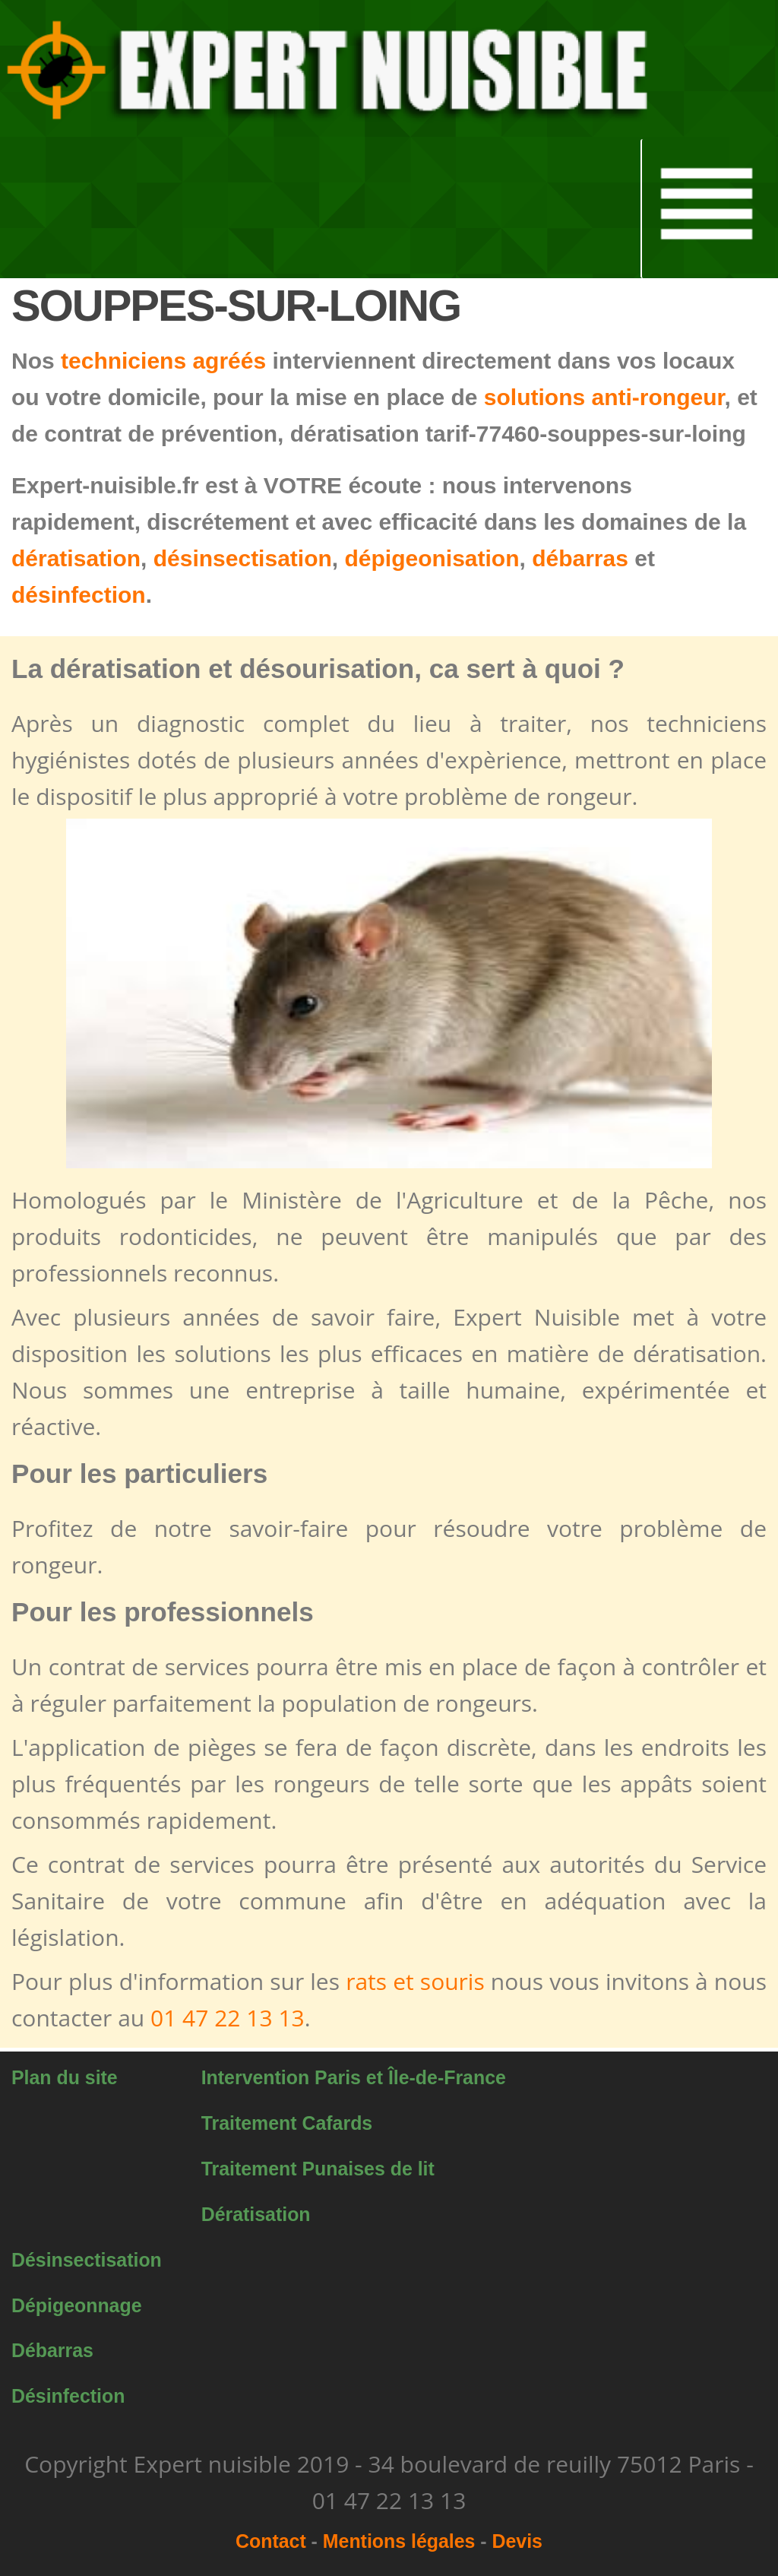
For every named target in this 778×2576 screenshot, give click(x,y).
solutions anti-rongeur (604, 397)
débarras (580, 558)
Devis (517, 2541)
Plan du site (64, 2077)
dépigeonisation (431, 558)
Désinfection (68, 2395)
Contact (271, 2541)
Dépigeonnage (76, 2305)
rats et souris (415, 1981)
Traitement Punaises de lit (318, 2168)
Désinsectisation (86, 2259)
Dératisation (256, 2214)
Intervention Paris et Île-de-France (353, 2077)
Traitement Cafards (286, 2123)
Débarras (52, 2350)
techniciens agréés (163, 360)
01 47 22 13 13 (227, 2017)
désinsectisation (242, 558)
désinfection (78, 594)
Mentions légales (399, 2541)
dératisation (76, 558)
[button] (333, 69)
